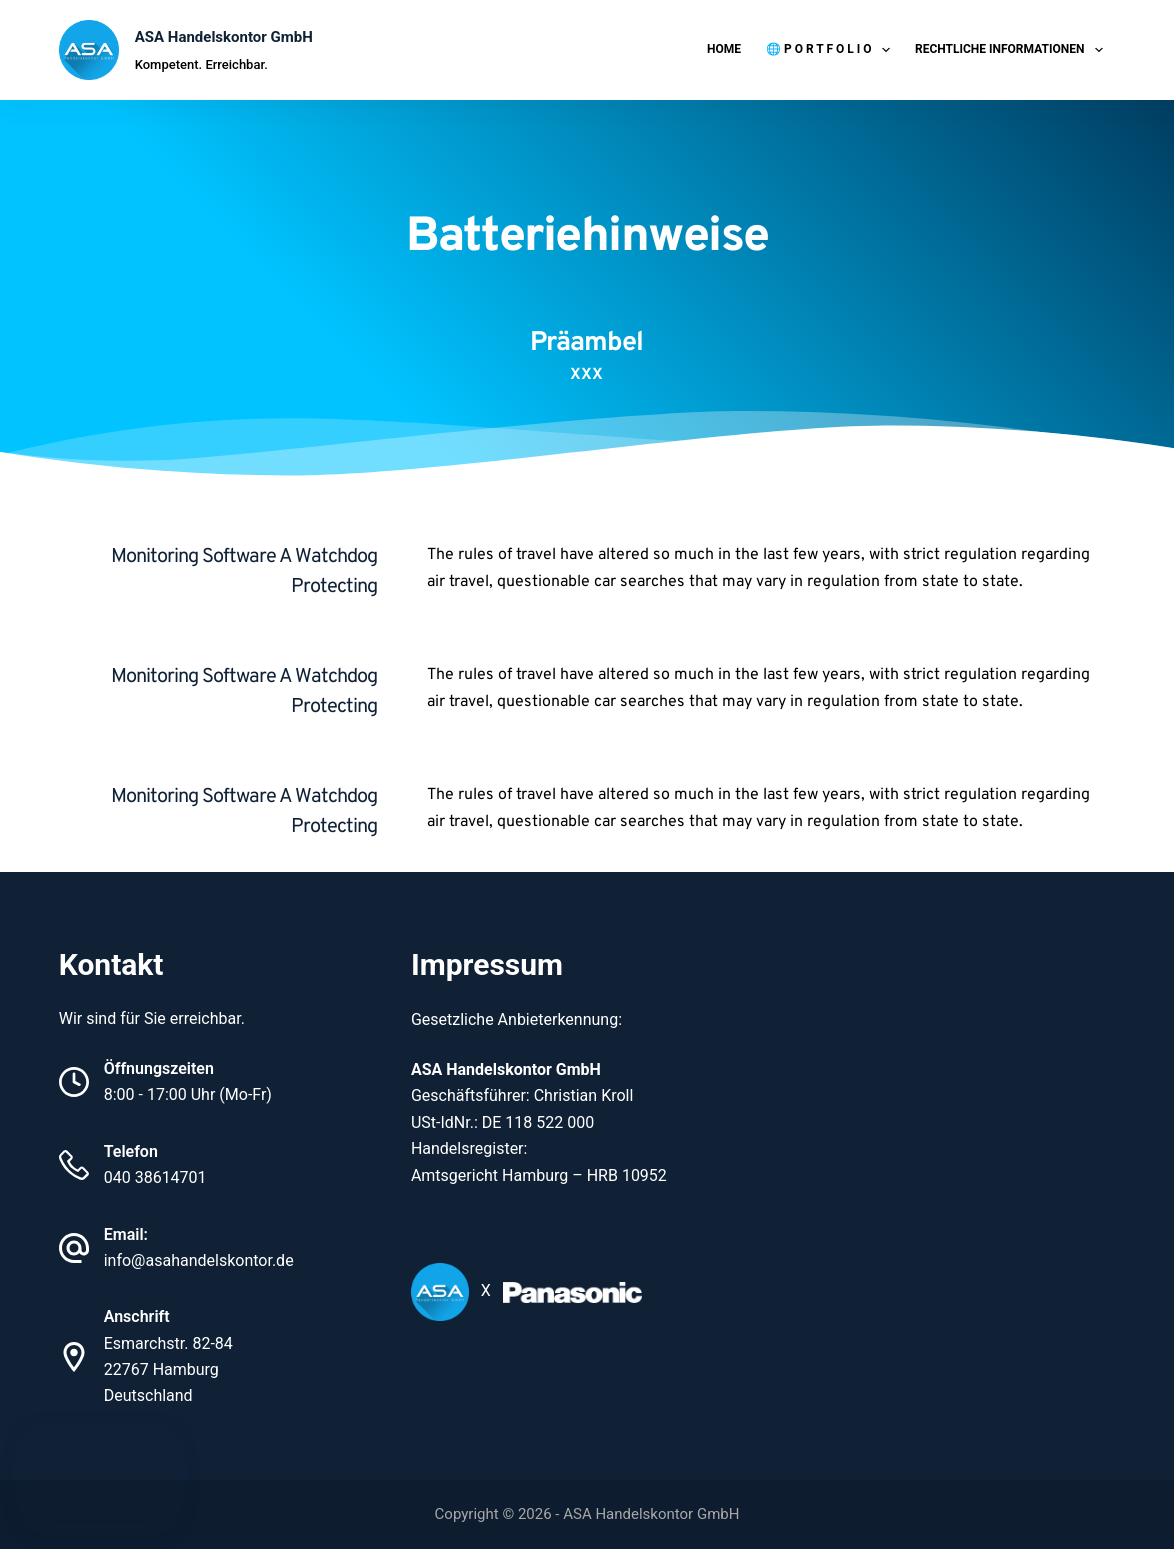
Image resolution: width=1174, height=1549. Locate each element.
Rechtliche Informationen (1013, 50)
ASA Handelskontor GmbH (224, 37)
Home (724, 49)
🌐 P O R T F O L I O (832, 50)
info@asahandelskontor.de (199, 1260)
